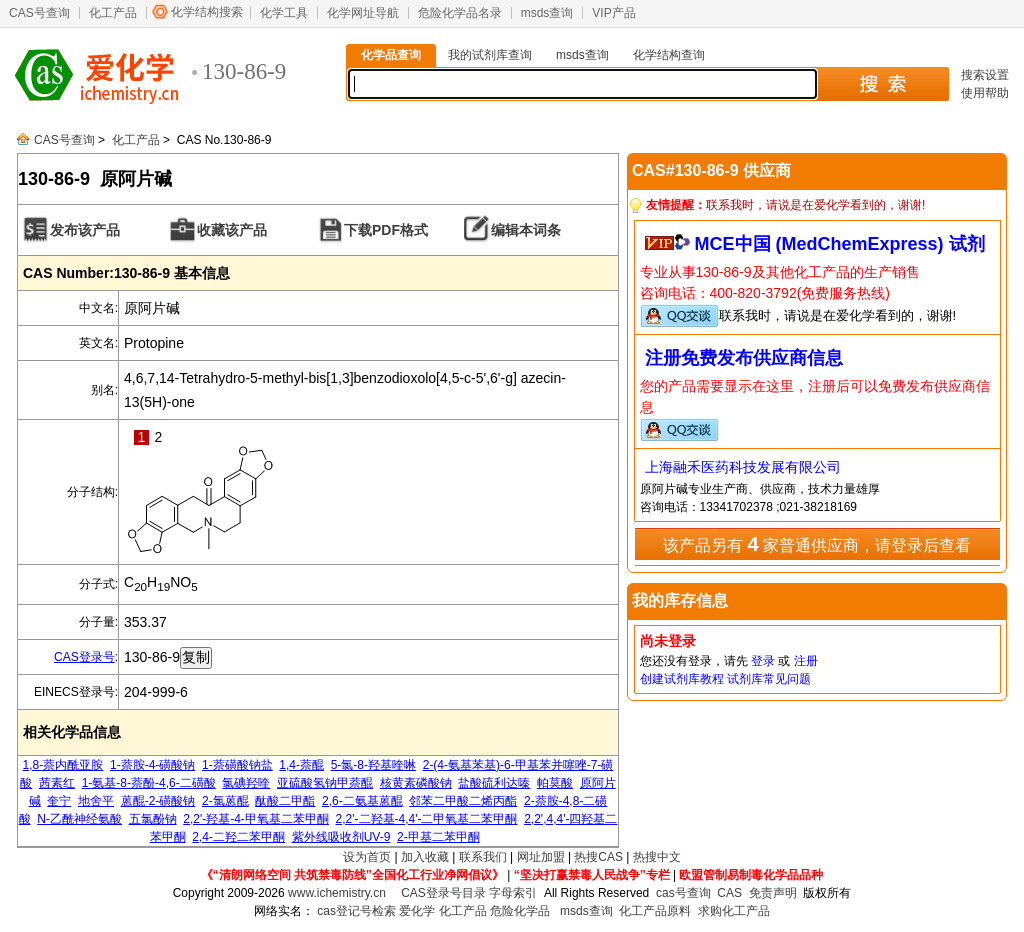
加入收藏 (425, 857)
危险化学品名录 (460, 13)
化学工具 (284, 13)
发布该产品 (85, 230)
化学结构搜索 (207, 12)
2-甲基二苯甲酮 (438, 837)
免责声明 (773, 893)
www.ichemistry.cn (337, 893)
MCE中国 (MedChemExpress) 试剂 (840, 244)
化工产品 (113, 13)
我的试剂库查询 (490, 55)
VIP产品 (613, 13)
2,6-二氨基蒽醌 (362, 801)
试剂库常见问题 (769, 679)
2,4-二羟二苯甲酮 (238, 837)
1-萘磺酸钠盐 (237, 765)
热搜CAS (598, 857)
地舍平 (96, 801)
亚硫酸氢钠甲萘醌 (325, 783)
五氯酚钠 (153, 819)
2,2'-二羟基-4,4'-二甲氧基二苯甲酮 (427, 819)
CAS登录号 (84, 657)
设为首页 (367, 857)
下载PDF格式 (386, 230)
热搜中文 (657, 857)
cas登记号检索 (356, 911)
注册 (806, 661)
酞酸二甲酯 (285, 801)
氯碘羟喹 (246, 783)
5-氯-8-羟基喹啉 (373, 765)
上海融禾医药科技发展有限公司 (743, 467)
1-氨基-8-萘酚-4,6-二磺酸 (149, 783)
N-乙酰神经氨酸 (79, 819)
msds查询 (547, 13)
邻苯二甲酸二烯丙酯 (463, 801)
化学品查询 (391, 55)
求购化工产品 (734, 911)
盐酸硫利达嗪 (494, 783)
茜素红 (57, 783)
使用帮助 (985, 93)
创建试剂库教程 (682, 679)
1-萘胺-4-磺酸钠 (152, 765)
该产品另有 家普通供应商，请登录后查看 (817, 544)
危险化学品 (520, 911)
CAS (729, 893)
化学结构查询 (669, 55)
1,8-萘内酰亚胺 (63, 765)
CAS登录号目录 (443, 893)
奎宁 (59, 801)
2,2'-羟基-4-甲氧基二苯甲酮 (256, 819)
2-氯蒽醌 (225, 801)
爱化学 (417, 911)
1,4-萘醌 (301, 765)
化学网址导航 (363, 13)
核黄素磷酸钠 (416, 783)
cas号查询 (683, 893)
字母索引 (513, 893)
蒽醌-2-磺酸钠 (158, 801)
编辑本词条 (526, 230)
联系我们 (483, 857)
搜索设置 (985, 75)
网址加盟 (541, 857)
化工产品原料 (655, 911)
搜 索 (882, 84)
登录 (763, 661)
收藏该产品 (232, 230)
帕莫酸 (555, 783)
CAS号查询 (39, 13)
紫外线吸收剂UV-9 (341, 837)
